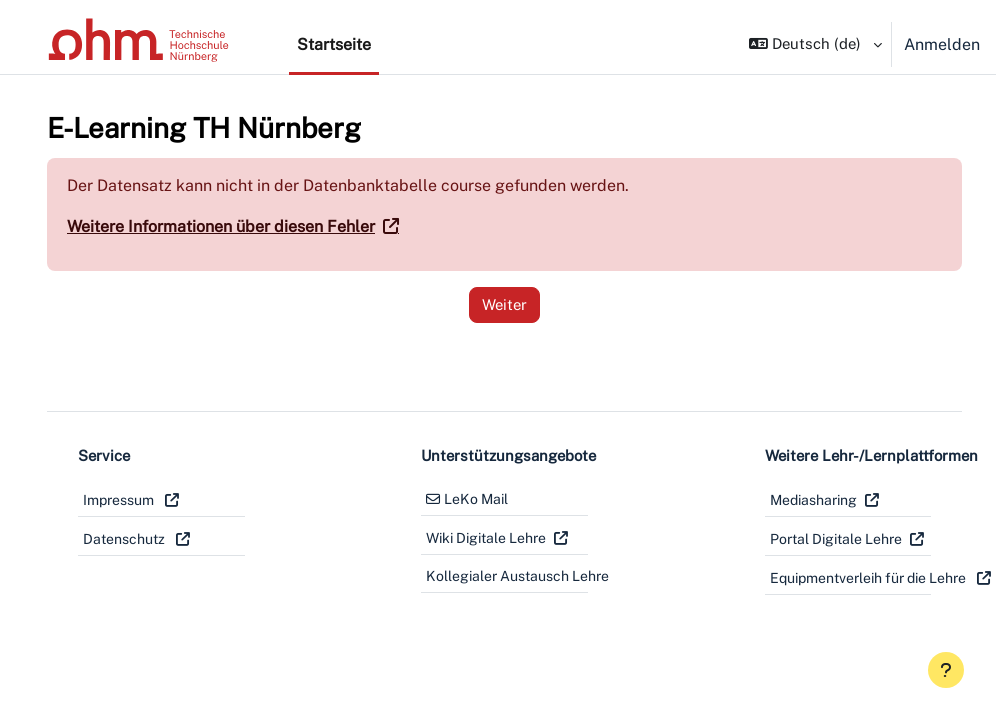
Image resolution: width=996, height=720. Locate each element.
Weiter (486, 304)
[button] (811, 44)
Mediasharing (785, 500)
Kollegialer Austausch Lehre (488, 576)
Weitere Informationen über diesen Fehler (221, 226)
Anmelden (942, 44)
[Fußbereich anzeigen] (946, 670)
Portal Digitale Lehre (808, 539)
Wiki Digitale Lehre (472, 538)
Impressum (120, 500)
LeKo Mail (462, 499)
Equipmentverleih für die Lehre (818, 578)
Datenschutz (125, 539)
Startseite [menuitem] (334, 44)
